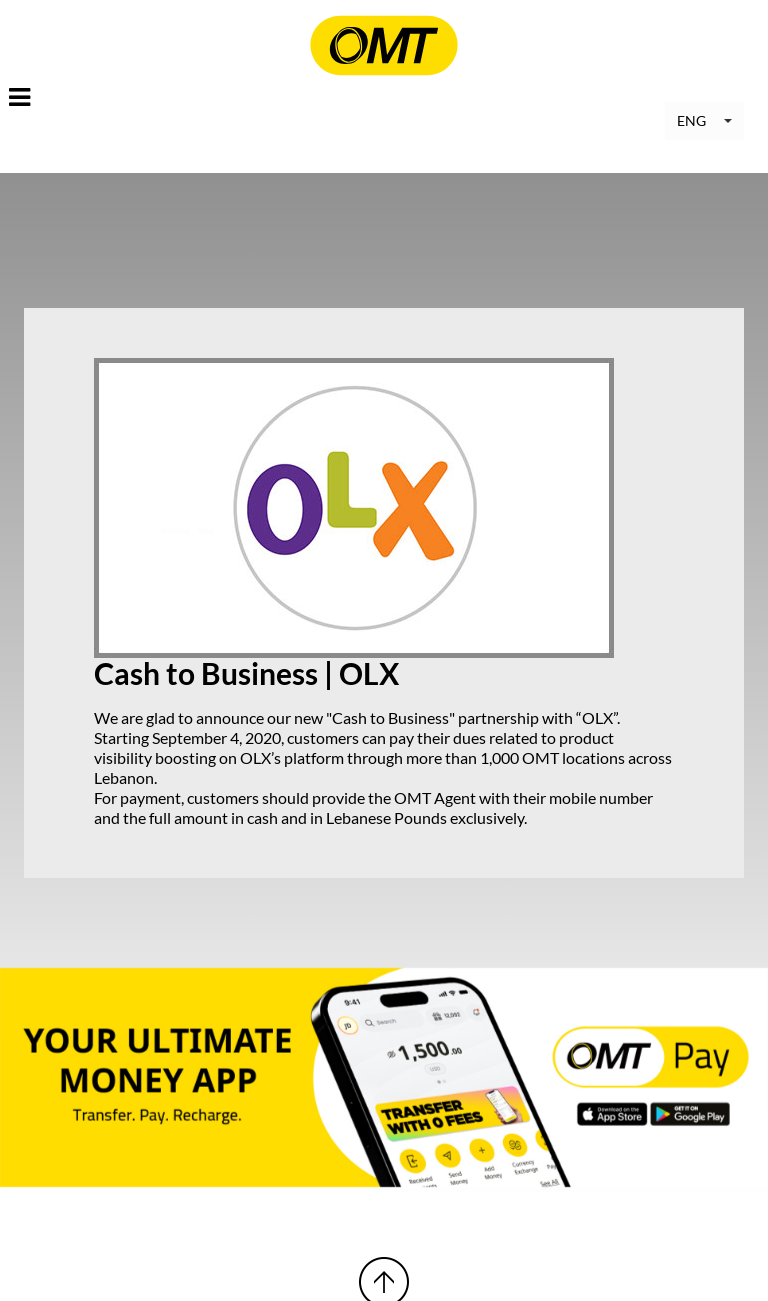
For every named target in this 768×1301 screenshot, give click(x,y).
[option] (384, 1077)
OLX (597, 717)
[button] (704, 121)
